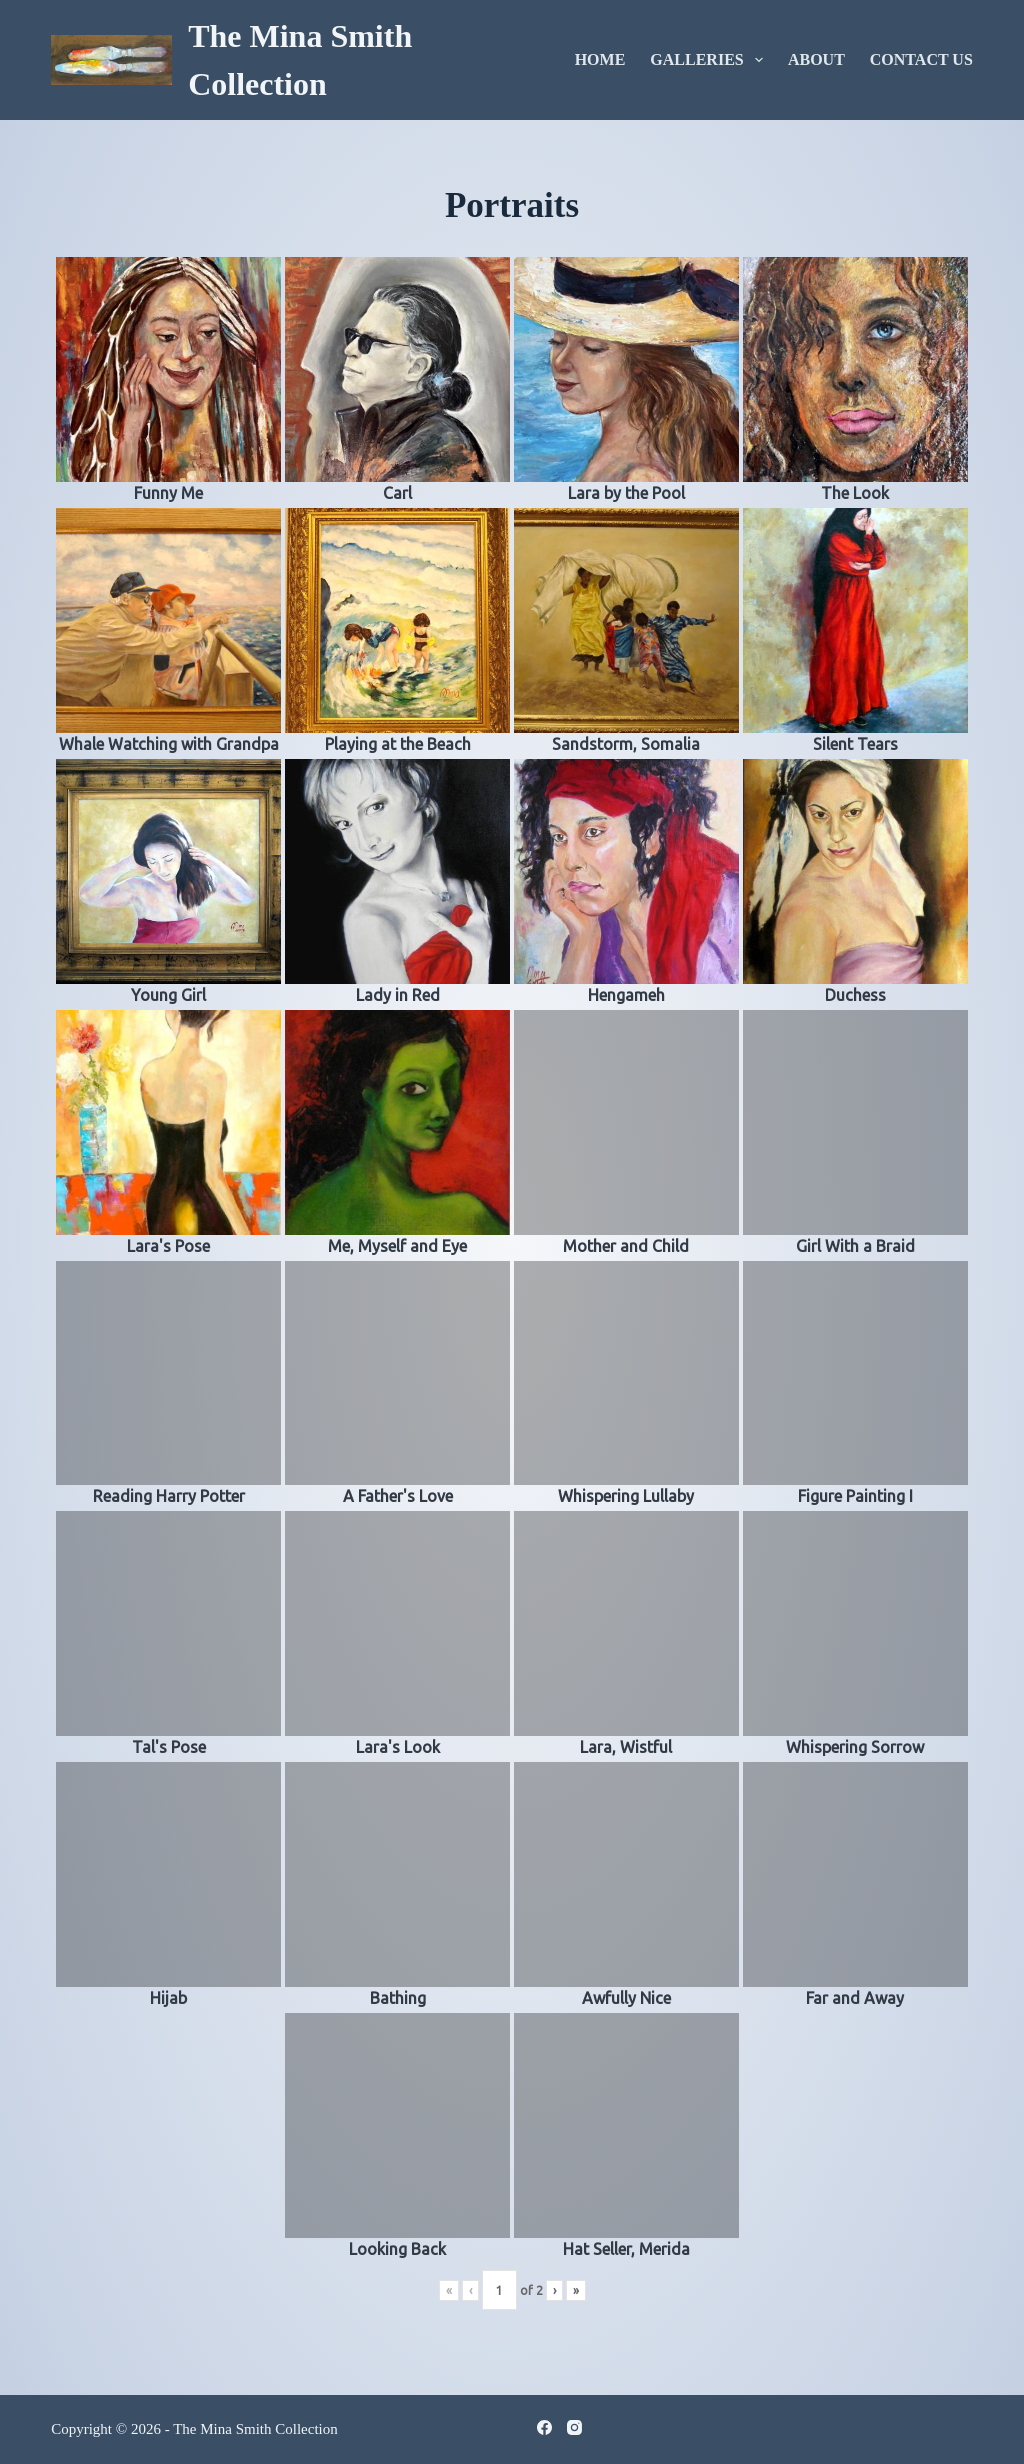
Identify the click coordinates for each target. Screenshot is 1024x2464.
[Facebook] (544, 2427)
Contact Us (921, 59)
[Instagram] (574, 2427)
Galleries (710, 60)
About (816, 59)
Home (600, 59)
